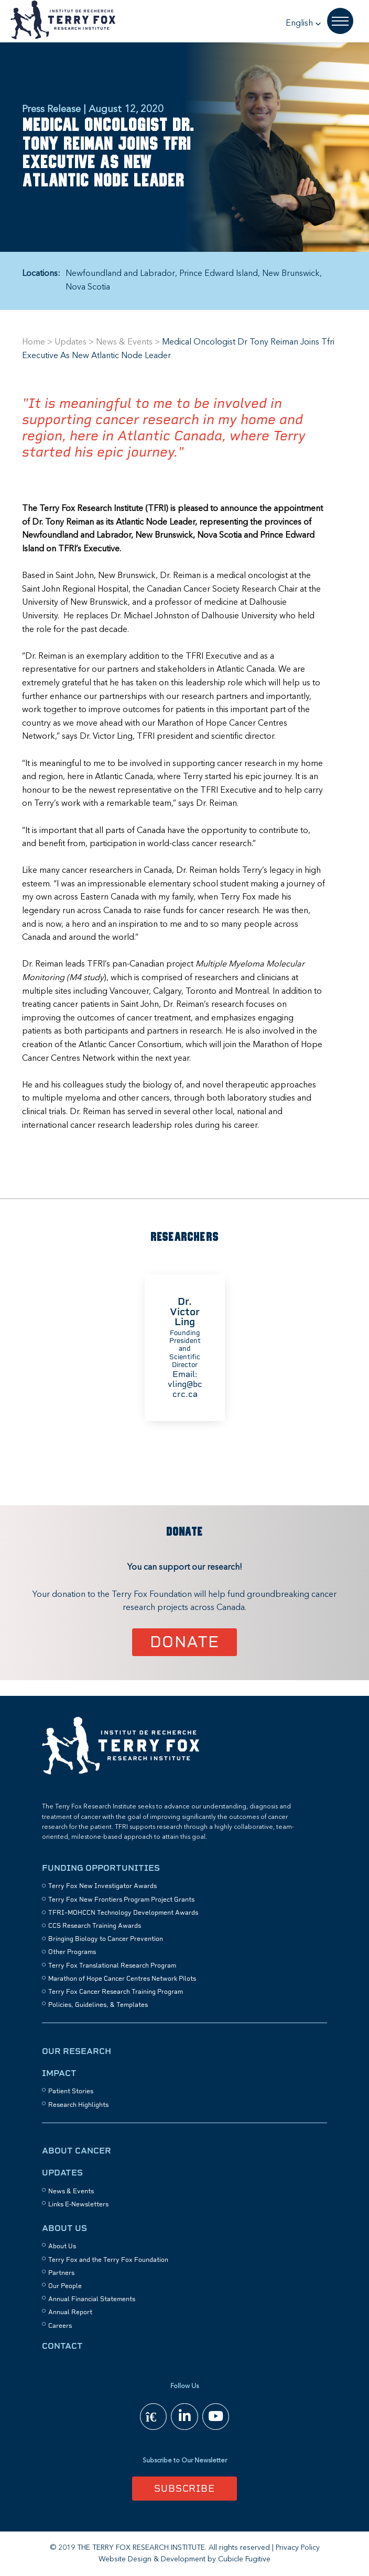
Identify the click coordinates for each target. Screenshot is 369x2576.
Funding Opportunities (101, 1868)
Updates (70, 342)
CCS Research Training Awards (94, 1925)
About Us (64, 2228)
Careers (60, 2325)
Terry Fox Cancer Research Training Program (115, 1991)
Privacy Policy (298, 2547)
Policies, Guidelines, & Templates (98, 2004)
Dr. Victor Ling (185, 1311)
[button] (303, 23)
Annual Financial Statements (91, 2299)
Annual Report (70, 2312)
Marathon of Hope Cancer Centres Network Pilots (122, 1978)
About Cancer (76, 2151)
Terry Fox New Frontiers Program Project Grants (121, 1899)
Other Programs (72, 1952)
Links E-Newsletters (78, 2204)
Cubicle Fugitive (244, 2559)
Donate (185, 1642)
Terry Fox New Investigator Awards (102, 1886)
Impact (59, 2073)
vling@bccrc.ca (184, 1388)
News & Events (124, 342)
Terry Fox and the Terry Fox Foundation (108, 2259)
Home (33, 342)
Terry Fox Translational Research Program (112, 1965)
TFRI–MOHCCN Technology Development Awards (123, 1912)
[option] (184, 1347)
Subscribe (184, 2488)
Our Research (76, 2051)
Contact (62, 2346)
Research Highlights (78, 2104)
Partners (61, 2273)
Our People (65, 2286)
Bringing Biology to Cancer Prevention (105, 1938)
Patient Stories (70, 2091)
